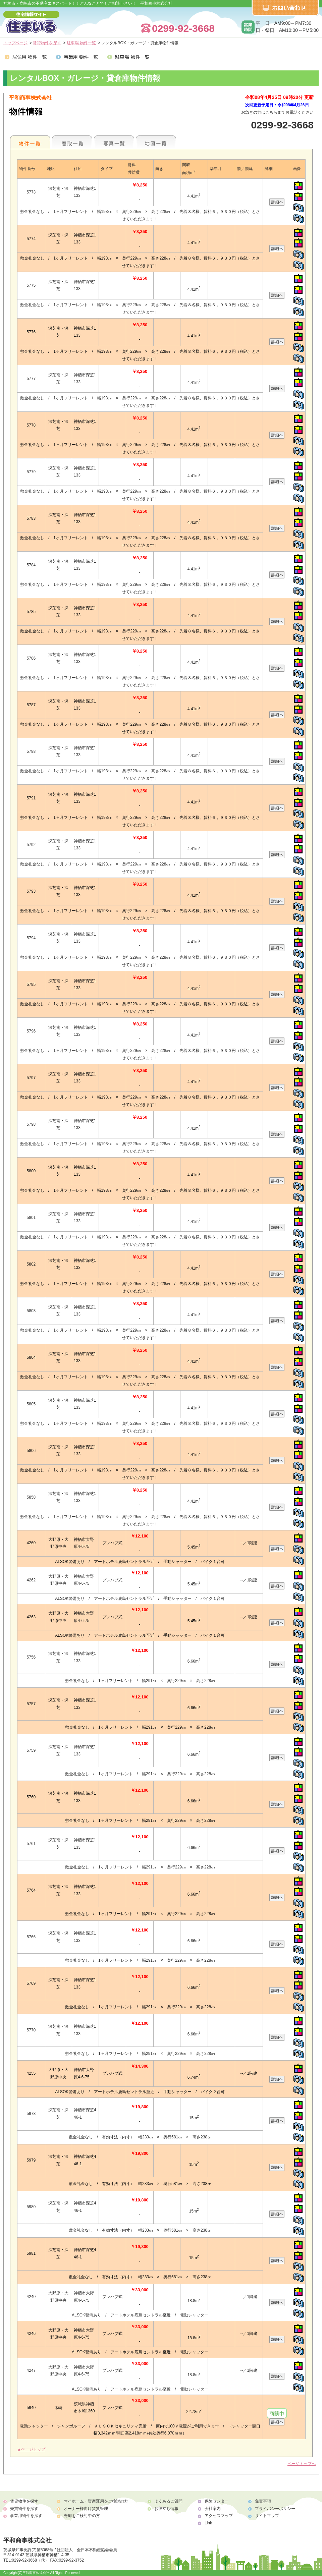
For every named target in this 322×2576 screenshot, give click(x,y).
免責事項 (263, 2501)
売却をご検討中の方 (82, 2515)
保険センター (217, 2501)
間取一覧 (72, 142)
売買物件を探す (24, 2508)
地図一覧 (156, 142)
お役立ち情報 (166, 2508)
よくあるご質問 (168, 2501)
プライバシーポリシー (275, 2508)
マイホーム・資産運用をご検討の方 (96, 2501)
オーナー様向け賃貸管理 (86, 2508)
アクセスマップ (219, 2515)
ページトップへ (301, 2463)
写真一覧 (114, 142)
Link (208, 2523)
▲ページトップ (31, 2449)
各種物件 (30, 142)
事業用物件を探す (26, 2515)
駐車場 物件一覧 (81, 43)
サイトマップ (267, 2515)
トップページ (15, 43)
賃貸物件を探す (47, 43)
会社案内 (213, 2508)
